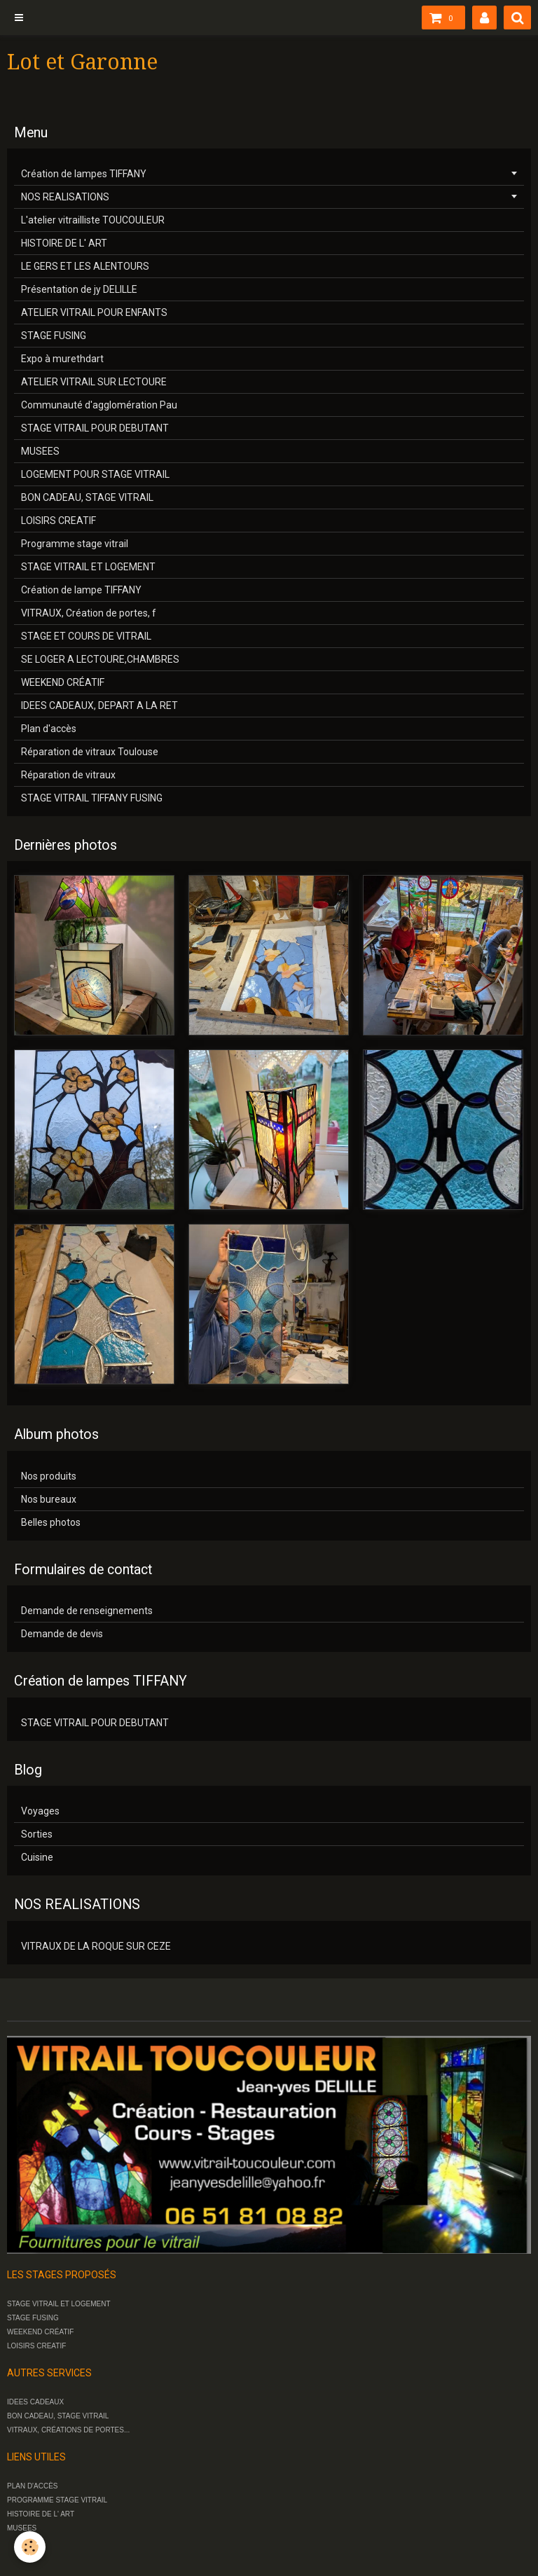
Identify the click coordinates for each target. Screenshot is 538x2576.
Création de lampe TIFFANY (81, 589)
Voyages (40, 1811)
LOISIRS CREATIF (58, 520)
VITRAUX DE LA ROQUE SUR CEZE (96, 1946)
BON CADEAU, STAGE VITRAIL (87, 497)
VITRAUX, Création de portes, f (88, 613)
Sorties (37, 1834)
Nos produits (48, 1476)
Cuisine (37, 1857)
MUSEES (40, 451)
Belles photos (51, 1522)
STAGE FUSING (53, 335)
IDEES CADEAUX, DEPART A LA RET (99, 705)
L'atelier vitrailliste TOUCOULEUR (93, 220)
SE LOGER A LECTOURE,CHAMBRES (100, 659)
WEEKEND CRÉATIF (62, 682)
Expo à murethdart (62, 358)
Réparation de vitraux (68, 774)
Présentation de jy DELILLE (79, 289)
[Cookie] (30, 2547)
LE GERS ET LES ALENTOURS (85, 266)
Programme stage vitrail (74, 543)
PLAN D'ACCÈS (32, 2486)
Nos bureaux (48, 1499)
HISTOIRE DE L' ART (64, 243)
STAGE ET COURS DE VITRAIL (86, 636)
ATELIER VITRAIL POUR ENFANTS (94, 312)
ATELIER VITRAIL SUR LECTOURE (94, 381)
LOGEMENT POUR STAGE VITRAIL (95, 474)
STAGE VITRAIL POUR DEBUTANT (95, 428)
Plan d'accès (48, 728)
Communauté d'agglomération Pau (99, 405)
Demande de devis (62, 1633)
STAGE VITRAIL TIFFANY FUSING (92, 798)
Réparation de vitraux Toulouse (89, 751)
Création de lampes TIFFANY (83, 173)
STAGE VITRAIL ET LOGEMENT (88, 566)
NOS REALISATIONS (65, 196)
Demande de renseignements (87, 1610)
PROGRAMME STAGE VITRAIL (57, 2500)
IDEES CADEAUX (35, 2402)
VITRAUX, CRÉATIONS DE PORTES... (68, 2430)
